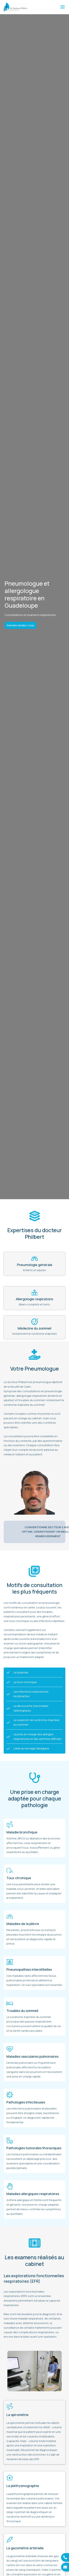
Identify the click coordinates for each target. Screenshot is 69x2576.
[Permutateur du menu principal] (62, 7)
